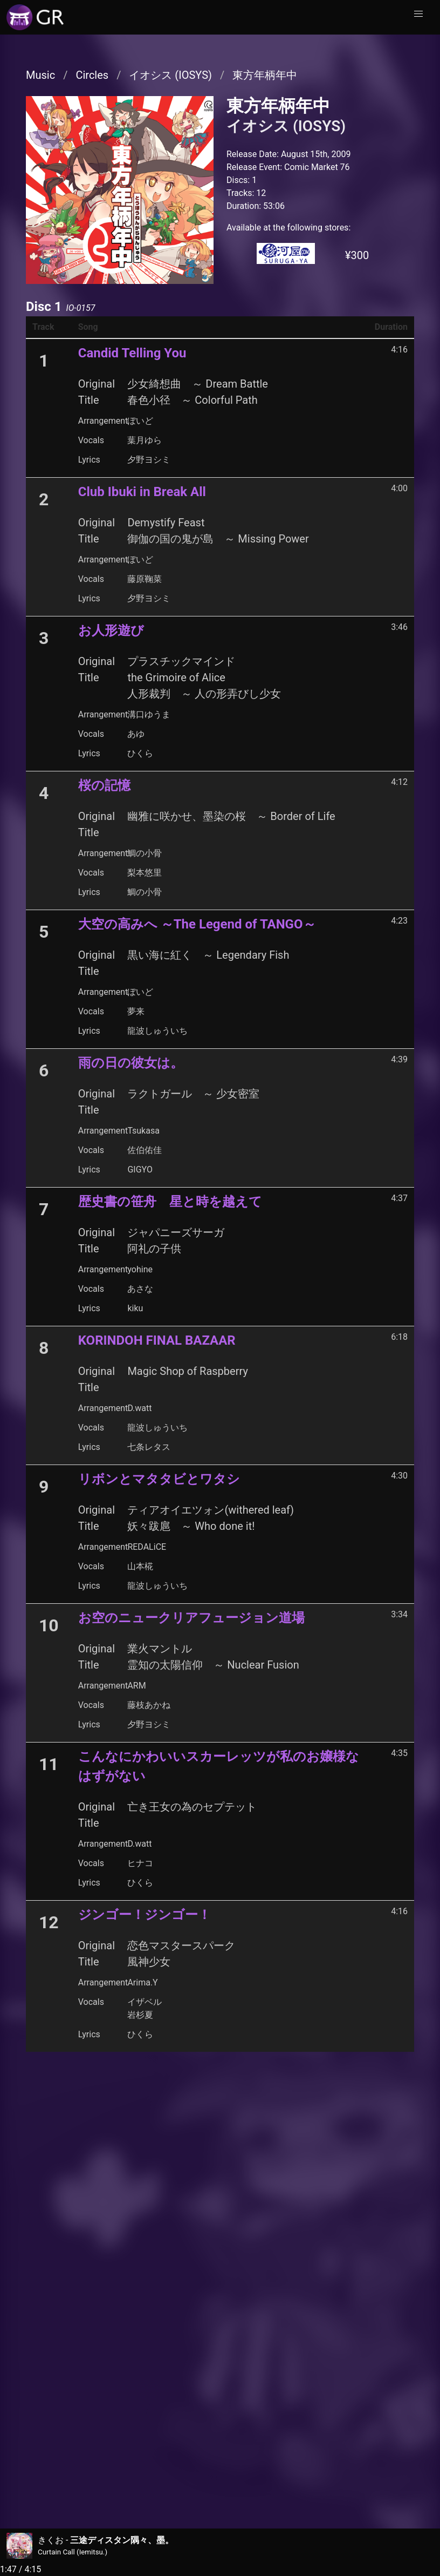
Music (40, 75)
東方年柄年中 (264, 75)
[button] (418, 14)
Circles (91, 75)
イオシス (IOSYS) (170, 75)
